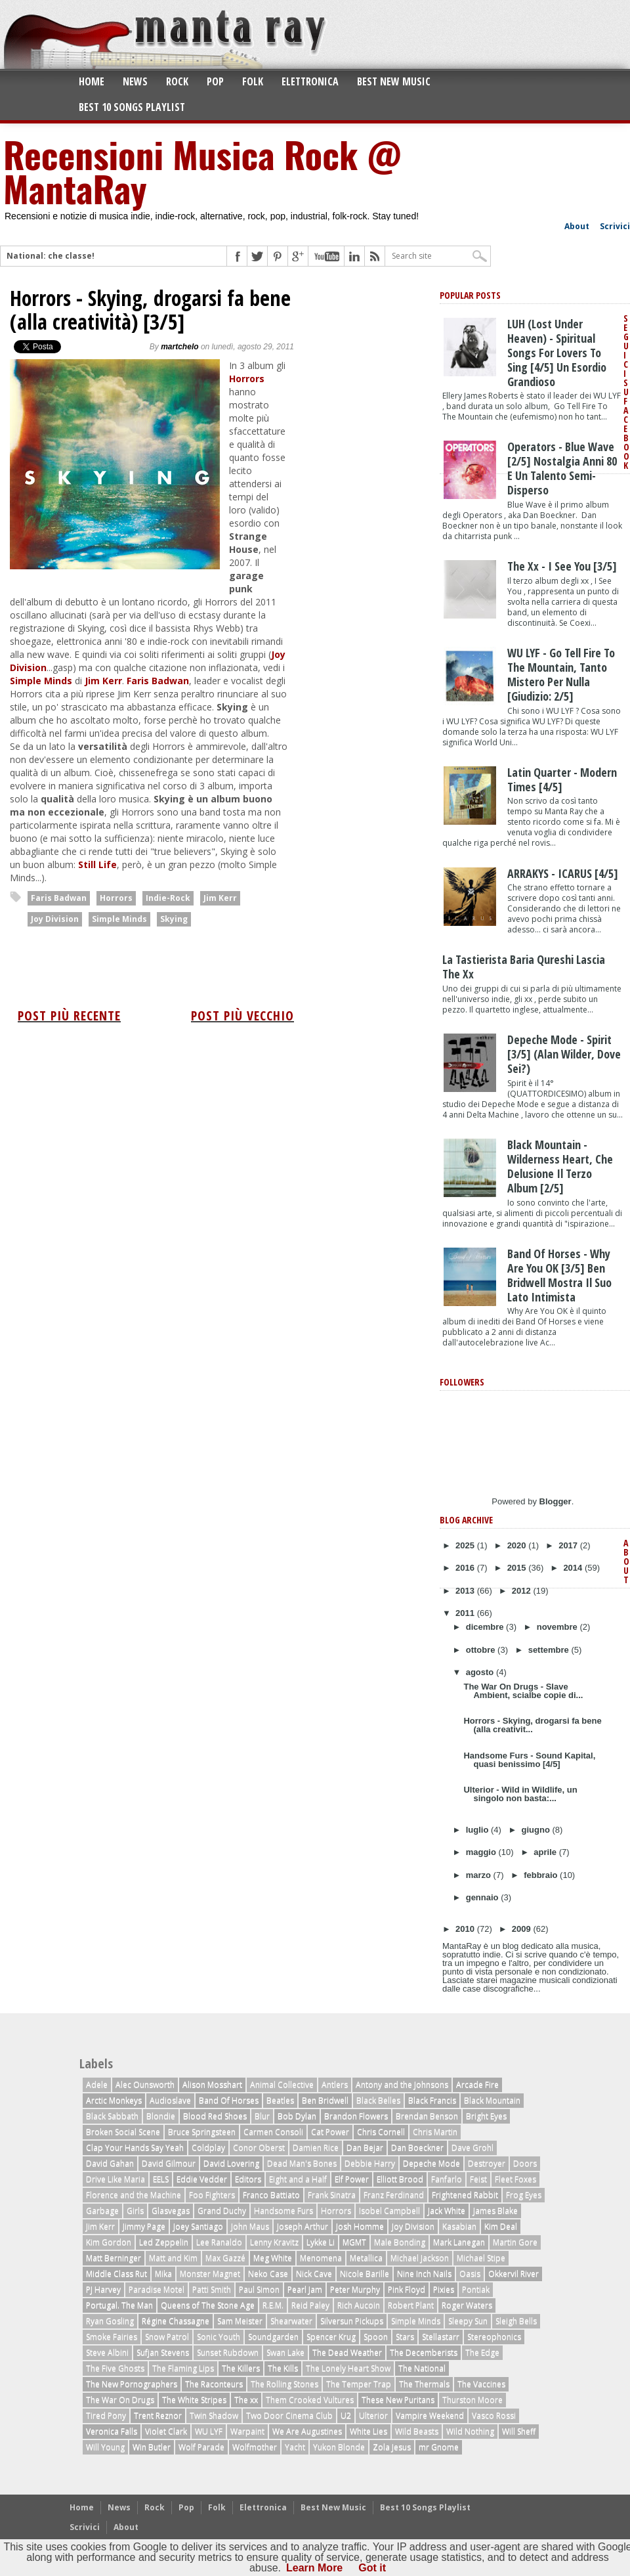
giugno (537, 1830)
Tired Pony (106, 2415)
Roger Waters (467, 2305)
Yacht (295, 2447)
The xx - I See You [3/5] (562, 566)
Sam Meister (239, 2320)
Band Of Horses (229, 2100)
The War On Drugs (120, 2399)
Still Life (97, 864)
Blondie (160, 2116)
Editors (248, 2179)
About (576, 226)
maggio (482, 1852)
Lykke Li (320, 2242)
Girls (135, 2210)
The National (422, 2368)
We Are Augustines (307, 2431)
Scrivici (615, 226)
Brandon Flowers (356, 2116)
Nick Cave (314, 2273)
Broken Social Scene (123, 2131)
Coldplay (208, 2147)
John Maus (250, 2226)
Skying (174, 919)
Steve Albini (107, 2352)
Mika (163, 2273)
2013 (466, 1591)
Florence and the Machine (133, 2194)
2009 (523, 1929)
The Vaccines (481, 2384)
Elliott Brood (400, 2179)
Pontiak (476, 2289)
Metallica (366, 2257)
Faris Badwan (158, 680)
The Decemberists (423, 2352)
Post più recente (69, 1015)
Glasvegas (171, 2210)
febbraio (542, 1875)
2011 (466, 1613)
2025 (466, 1545)
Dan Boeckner (417, 2147)
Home (91, 81)
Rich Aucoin (358, 2305)
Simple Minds (41, 680)
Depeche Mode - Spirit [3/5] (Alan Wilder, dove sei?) (564, 1054)
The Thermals (424, 2384)
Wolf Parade (201, 2447)
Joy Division (55, 919)
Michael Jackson (419, 2257)
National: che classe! (50, 255)
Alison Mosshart (212, 2084)
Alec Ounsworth (145, 2084)
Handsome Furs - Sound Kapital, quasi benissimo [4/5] (529, 1760)
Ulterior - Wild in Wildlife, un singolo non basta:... (520, 1794)
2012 (523, 1591)
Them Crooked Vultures (310, 2399)
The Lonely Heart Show (348, 2368)
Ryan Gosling (110, 2320)
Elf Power (352, 2179)
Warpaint (247, 2431)
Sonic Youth (218, 2336)
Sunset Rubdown (228, 2352)
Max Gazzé (225, 2257)
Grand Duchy (222, 2210)
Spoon (376, 2336)
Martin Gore (515, 2242)
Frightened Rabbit (465, 2194)
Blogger (555, 1501)
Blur (262, 2116)
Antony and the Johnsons (402, 2084)
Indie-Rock (168, 898)
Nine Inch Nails (424, 2273)
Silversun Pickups (351, 2320)
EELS (161, 2179)
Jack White (446, 2210)
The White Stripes (194, 2399)
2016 (466, 1568)
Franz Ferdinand (394, 2194)
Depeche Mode (431, 2163)
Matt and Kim (173, 2257)
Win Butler (152, 2447)
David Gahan (110, 2163)
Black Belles (378, 2100)
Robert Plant (411, 2305)
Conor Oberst (259, 2147)
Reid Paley (310, 2305)
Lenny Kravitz (274, 2242)
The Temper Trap (358, 2384)
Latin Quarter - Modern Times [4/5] (562, 779)
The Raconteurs (214, 2384)
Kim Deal (500, 2226)
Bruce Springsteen (202, 2131)
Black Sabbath (112, 2116)
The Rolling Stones (284, 2384)
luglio (478, 1830)
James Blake (495, 2210)
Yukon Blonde (339, 2447)
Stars (405, 2336)
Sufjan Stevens (162, 2352)
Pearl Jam (304, 2289)
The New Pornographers (131, 2384)
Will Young (105, 2447)
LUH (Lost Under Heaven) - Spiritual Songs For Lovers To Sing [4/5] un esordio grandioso (556, 352)
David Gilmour (169, 2163)
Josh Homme (360, 2226)
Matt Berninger (113, 2257)
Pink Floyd (406, 2289)
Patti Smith (211, 2289)
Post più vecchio (242, 1015)
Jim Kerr (103, 680)
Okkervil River (513, 2273)
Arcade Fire (477, 2084)
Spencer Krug (331, 2336)
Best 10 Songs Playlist (132, 107)
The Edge (482, 2352)
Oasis (469, 2273)
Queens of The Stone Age (208, 2305)
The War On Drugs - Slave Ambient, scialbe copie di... (523, 1691)
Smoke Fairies (111, 2336)
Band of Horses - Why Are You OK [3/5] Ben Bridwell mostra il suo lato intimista (559, 1275)
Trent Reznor (158, 2415)
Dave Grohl (473, 2147)
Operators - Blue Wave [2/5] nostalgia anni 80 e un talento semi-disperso (562, 468)
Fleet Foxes (515, 2179)
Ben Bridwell (325, 2100)
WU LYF (208, 2431)
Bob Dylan (297, 2116)
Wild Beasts (416, 2431)
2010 (466, 1929)
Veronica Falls (111, 2431)
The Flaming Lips (183, 2368)
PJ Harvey (103, 2289)
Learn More (314, 2567)
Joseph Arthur (302, 2226)
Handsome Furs (283, 2210)
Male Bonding (399, 2242)
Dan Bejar (364, 2147)
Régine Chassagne (175, 2320)
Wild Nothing (470, 2431)
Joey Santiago (198, 2226)
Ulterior (373, 2415)
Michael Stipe (481, 2257)
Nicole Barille (364, 2273)
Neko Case (268, 2273)
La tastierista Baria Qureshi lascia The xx (523, 966)
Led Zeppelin (163, 2242)
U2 (346, 2415)
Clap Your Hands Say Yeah (135, 2147)
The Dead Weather (347, 2352)
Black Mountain (492, 2100)
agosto (481, 1672)
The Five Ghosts (115, 2368)
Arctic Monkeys (114, 2100)
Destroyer (486, 2163)
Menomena (321, 2257)
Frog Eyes (523, 2194)
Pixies (443, 2289)
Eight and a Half (298, 2179)
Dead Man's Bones (302, 2163)
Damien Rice (316, 2147)
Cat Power (330, 2131)
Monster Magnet (210, 2273)
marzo (480, 1875)
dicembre (486, 1627)
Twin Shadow (214, 2415)
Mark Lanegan (459, 2242)
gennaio (483, 1897)
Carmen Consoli (273, 2131)
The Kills (283, 2368)
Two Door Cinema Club (289, 2415)
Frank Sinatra (332, 2194)
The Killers (241, 2368)
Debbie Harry (370, 2163)
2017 (569, 1545)
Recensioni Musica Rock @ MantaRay (202, 171)
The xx (246, 2399)
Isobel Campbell (389, 2210)
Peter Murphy (355, 2289)
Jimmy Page (144, 2226)
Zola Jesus (392, 2447)
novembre (558, 1627)
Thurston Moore (472, 2399)
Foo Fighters (212, 2194)
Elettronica (310, 81)
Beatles (280, 2100)
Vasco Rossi (494, 2415)
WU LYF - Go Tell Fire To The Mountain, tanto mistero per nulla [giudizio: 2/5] (561, 674)
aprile (546, 1852)
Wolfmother (254, 2447)
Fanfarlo (446, 2179)
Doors (525, 2163)
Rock (177, 81)
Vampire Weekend (430, 2415)
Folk (252, 81)
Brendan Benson (427, 2116)
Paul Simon (259, 2289)
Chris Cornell (381, 2131)
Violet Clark (166, 2431)
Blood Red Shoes (215, 2116)
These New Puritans (398, 2399)
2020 (518, 1545)
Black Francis (432, 2100)
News (135, 81)
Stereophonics (494, 2336)
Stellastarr (440, 2336)
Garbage (102, 2210)
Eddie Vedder (202, 2179)
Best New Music (393, 81)
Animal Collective (282, 2084)
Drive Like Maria (115, 2179)
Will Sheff (519, 2431)
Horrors (246, 378)
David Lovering (231, 2163)
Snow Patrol (167, 2336)
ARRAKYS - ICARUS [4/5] (562, 873)
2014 (574, 1568)
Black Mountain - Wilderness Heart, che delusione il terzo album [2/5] (560, 1166)
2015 (518, 1568)
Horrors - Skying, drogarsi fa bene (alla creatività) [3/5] (150, 310)
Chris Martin (435, 2131)
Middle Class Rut (116, 2273)
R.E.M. (273, 2305)
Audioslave (170, 2100)
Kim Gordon (108, 2242)
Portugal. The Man (119, 2305)
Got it (372, 2567)
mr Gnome (439, 2447)
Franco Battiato (271, 2194)
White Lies (368, 2431)
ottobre (481, 1650)
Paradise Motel (156, 2289)
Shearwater (291, 2320)
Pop (215, 81)
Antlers (335, 2084)
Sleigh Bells (516, 2320)
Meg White (272, 2257)
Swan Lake (285, 2352)
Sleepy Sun (468, 2320)
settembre (550, 1650)
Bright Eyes (486, 2116)
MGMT (354, 2242)
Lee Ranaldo (219, 2242)
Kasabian (459, 2226)
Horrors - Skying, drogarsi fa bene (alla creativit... (532, 1725)
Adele (97, 2084)
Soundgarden (273, 2336)
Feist (478, 2179)
